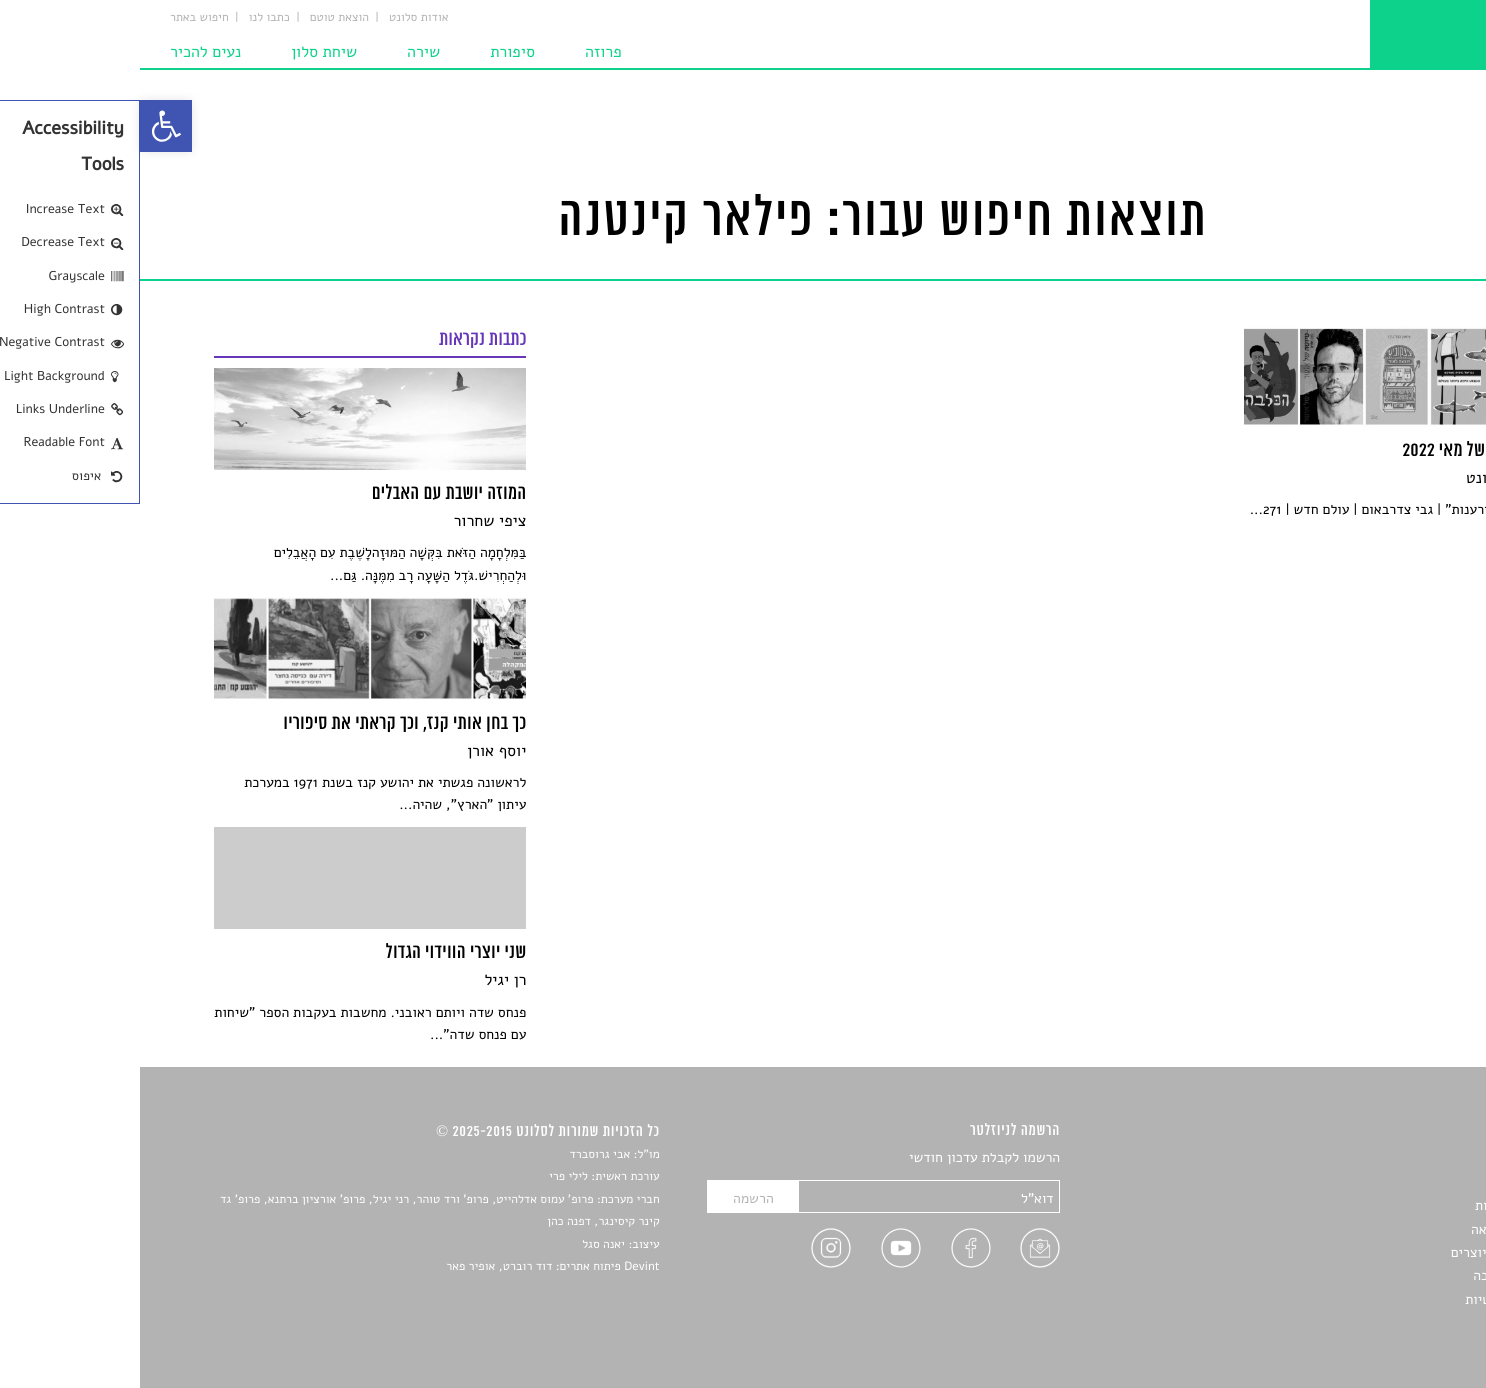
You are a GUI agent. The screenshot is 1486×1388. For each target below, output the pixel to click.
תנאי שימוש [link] (1378, 1322)
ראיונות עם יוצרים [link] (1361, 1252)
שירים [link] (1395, 1182)
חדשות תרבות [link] (1373, 1205)
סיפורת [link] (372, 52)
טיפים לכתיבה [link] (1372, 1275)
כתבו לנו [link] (129, 18)
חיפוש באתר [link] (59, 18)
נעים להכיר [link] (65, 52)
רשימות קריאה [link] (1371, 1229)
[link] (26, 126)
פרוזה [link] (463, 52)
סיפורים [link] (1389, 1158)
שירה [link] (283, 52)
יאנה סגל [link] (463, 1245)
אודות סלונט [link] (279, 18)
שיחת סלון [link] (184, 52)
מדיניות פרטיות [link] (1368, 1299)
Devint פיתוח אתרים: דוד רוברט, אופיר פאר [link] (412, 1267)
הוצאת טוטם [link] (199, 18)
